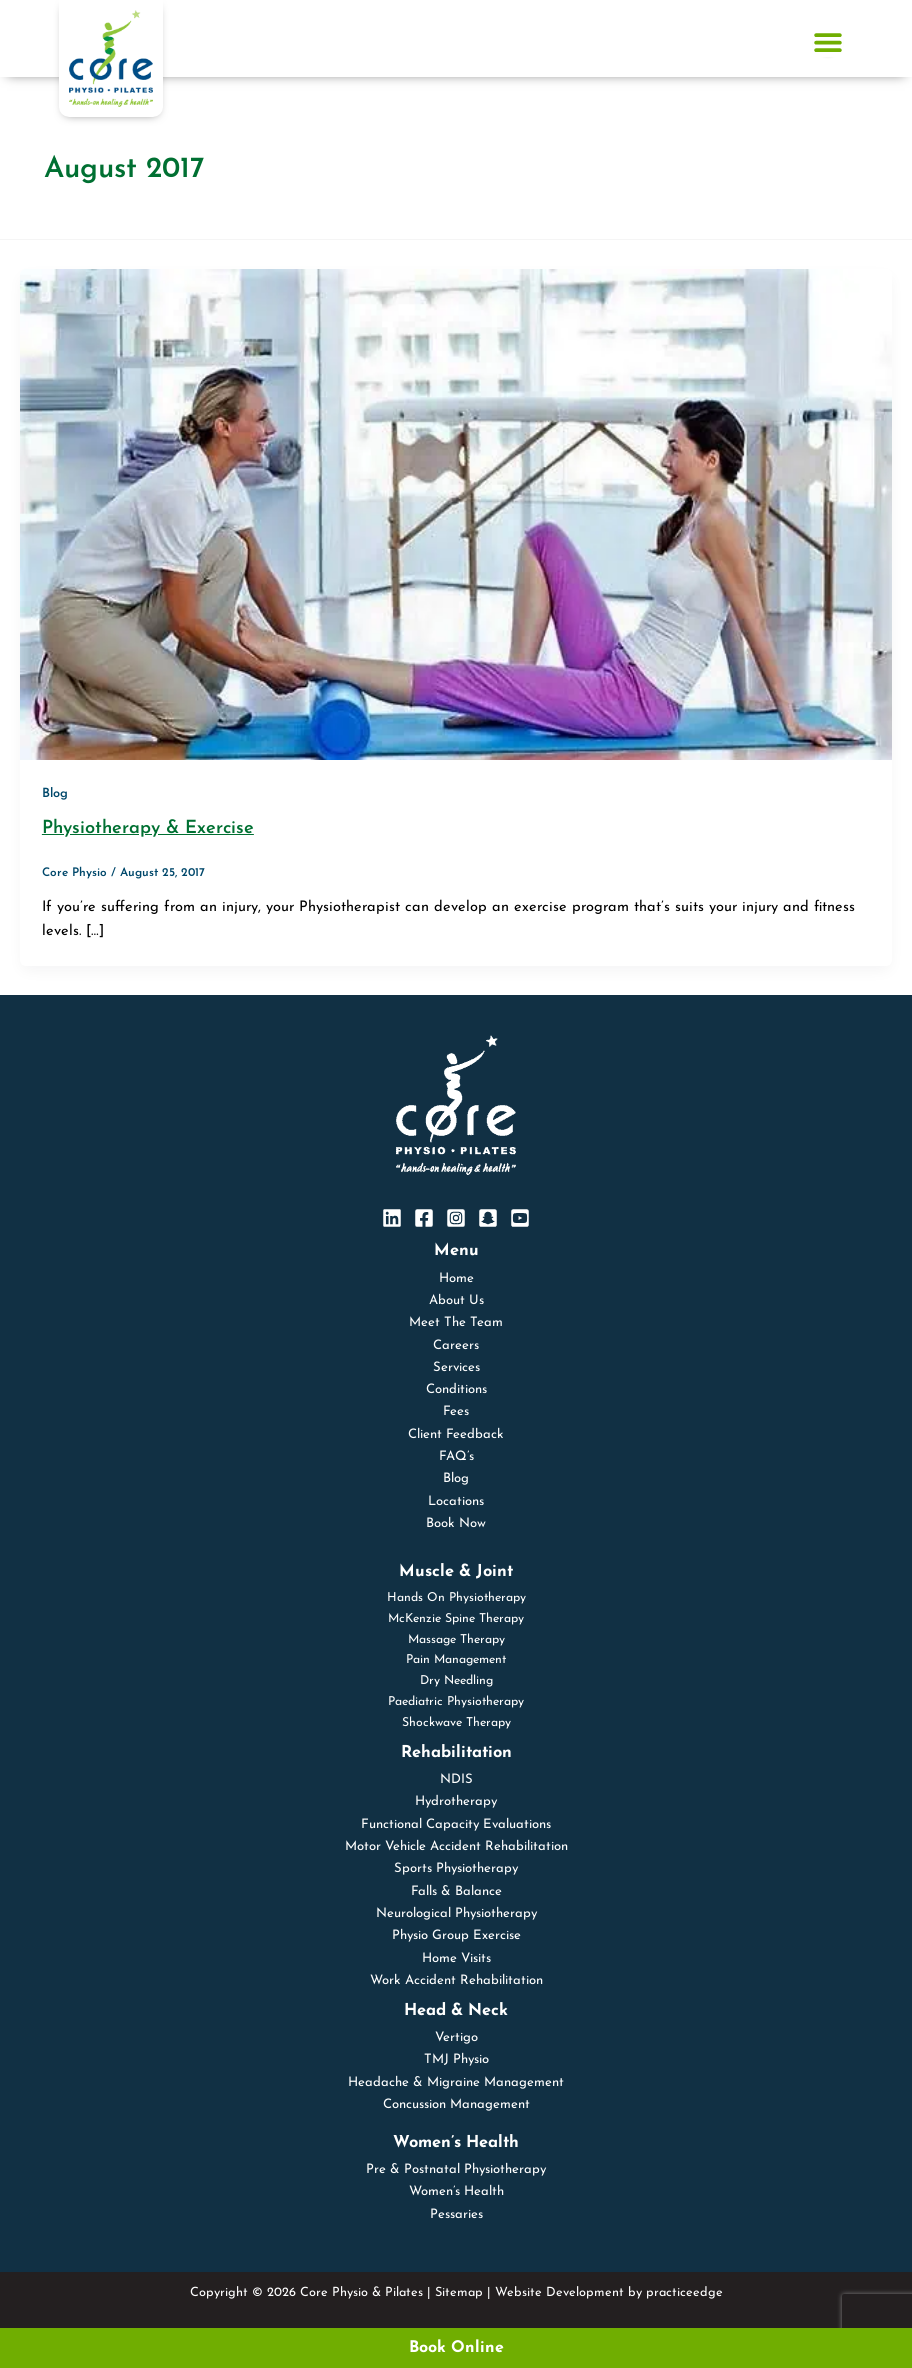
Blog (55, 793)
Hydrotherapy (456, 1801)
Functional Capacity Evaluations (456, 1824)
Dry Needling (456, 1681)
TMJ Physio (456, 2059)
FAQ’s (456, 1456)
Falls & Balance (456, 1891)
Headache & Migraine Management (456, 2082)
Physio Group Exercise (456, 1935)
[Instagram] (456, 1218)
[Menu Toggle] (828, 42)
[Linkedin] (392, 1218)
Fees (456, 1411)
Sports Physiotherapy (456, 1868)
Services (456, 1367)
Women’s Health (456, 2191)
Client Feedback (456, 1434)
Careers (456, 1345)
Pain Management (456, 1660)
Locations (456, 1501)
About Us (456, 1300)
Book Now (456, 1523)
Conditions (456, 1389)
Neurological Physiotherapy (456, 1913)
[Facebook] (424, 1218)
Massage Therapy (456, 1640)
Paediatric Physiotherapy (456, 1702)
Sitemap (459, 2292)
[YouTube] (520, 1218)
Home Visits (456, 1958)
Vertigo (456, 2037)
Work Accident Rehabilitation (456, 1980)
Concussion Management (456, 2104)
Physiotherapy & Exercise (148, 828)
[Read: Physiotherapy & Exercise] (456, 513)
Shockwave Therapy (456, 1723)
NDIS (456, 1779)
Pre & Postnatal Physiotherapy (456, 2169)
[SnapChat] (488, 1218)
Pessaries (456, 2214)
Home (456, 1278)
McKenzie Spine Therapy (456, 1619)
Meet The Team (456, 1322)
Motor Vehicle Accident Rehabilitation (456, 1846)
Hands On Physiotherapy (456, 1598)
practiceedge (684, 2292)
